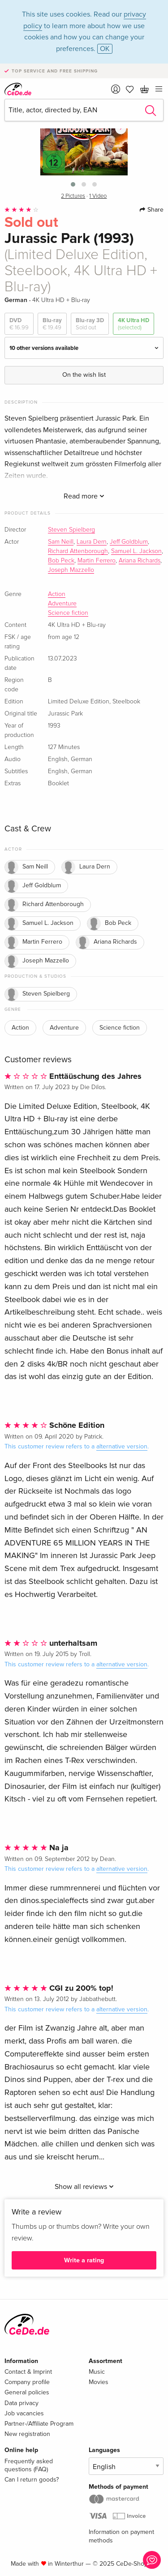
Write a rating (84, 2260)
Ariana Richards (139, 561)
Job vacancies (24, 2413)
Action (56, 594)
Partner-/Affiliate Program (38, 2423)
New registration (27, 2434)
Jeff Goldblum (129, 542)
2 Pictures (73, 196)
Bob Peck (61, 561)
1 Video (98, 196)
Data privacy (21, 2403)
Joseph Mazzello (71, 570)
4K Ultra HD (133, 324)
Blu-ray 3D (90, 324)
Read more (84, 496)
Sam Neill (60, 542)
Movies (98, 2382)
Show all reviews (84, 2186)
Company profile (27, 2382)
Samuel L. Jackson (136, 551)
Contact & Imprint (28, 2372)
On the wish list (84, 375)
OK (105, 48)
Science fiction (68, 613)
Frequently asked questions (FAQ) (28, 2465)
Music (97, 2372)
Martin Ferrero (97, 561)
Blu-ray (52, 324)
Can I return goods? (31, 2479)
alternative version (121, 1446)
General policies (26, 2392)
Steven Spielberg (71, 530)
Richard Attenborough (78, 551)
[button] (73, 184)
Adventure (62, 603)
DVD (19, 324)
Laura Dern (92, 542)
